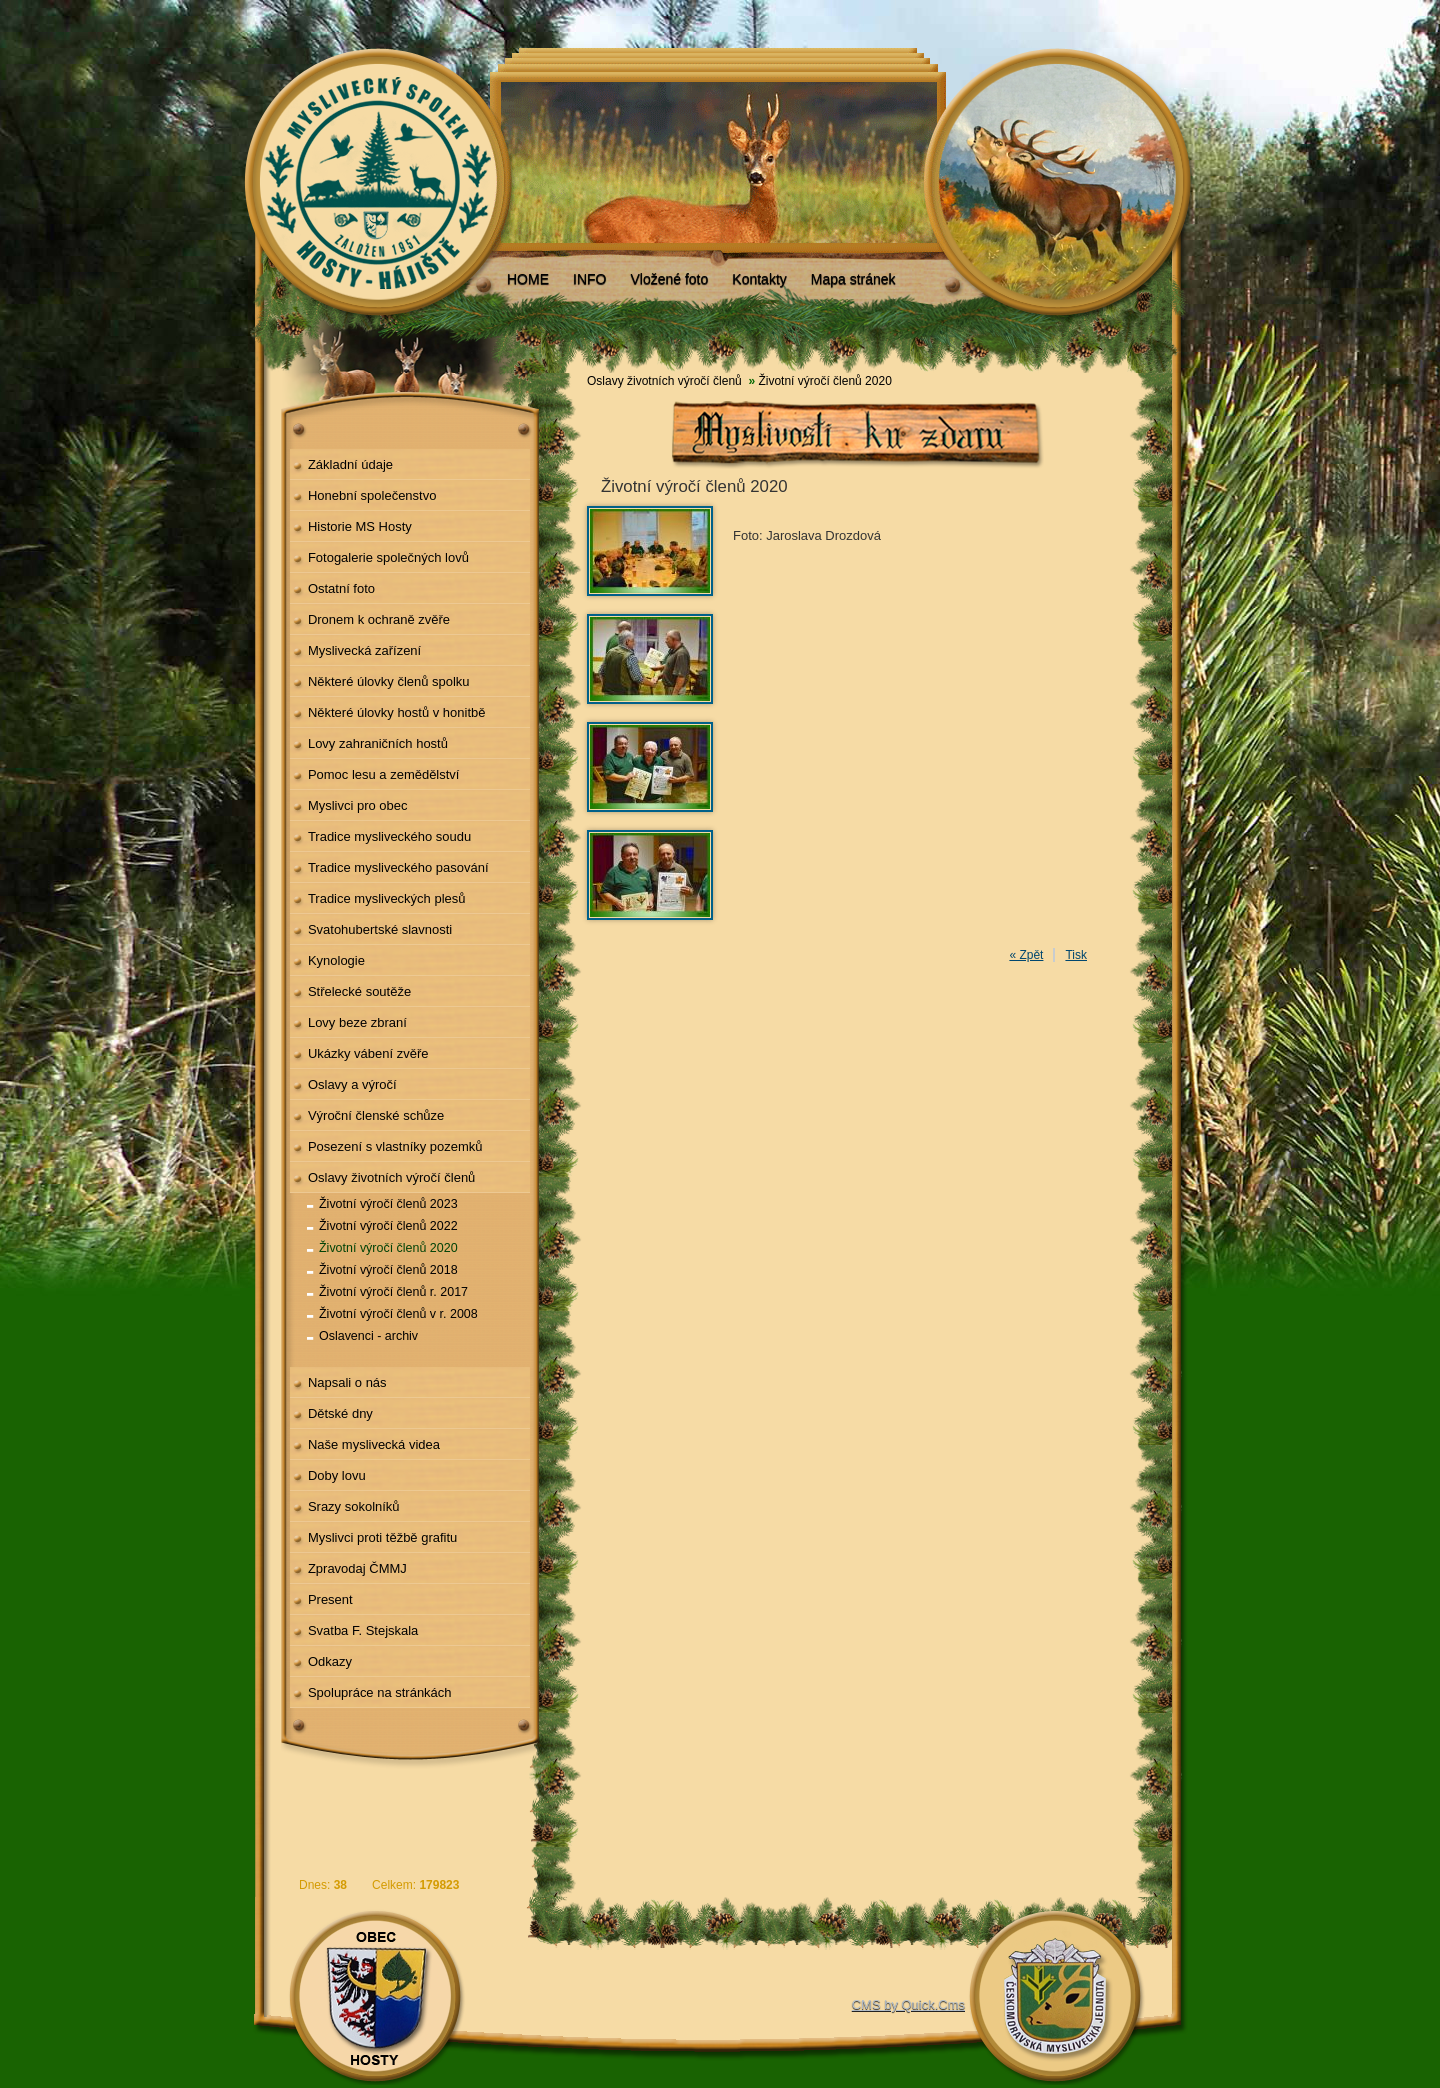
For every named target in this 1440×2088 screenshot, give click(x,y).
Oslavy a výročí (352, 1084)
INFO (589, 279)
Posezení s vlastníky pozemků (395, 1146)
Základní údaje (350, 464)
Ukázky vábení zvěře (368, 1053)
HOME (528, 279)
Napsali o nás (347, 1382)
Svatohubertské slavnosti (380, 929)
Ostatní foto (341, 588)
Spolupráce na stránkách (380, 1692)
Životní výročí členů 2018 (388, 1270)
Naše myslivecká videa (374, 1444)
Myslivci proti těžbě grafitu (382, 1537)
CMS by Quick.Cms (908, 2004)
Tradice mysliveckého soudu (389, 836)
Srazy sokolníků (354, 1506)
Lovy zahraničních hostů (378, 743)
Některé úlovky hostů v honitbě (397, 712)
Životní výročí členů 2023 (388, 1204)
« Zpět (1026, 955)
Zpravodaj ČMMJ (357, 1568)
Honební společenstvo (372, 495)
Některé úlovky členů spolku (389, 681)
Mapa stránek (853, 279)
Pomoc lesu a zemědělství (384, 774)
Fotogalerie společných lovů (388, 557)
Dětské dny (340, 1413)
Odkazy (330, 1661)
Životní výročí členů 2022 (388, 1226)
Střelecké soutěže (359, 991)
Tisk (1076, 955)
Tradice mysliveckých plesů (387, 898)
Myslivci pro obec (358, 805)
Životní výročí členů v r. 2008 (398, 1314)
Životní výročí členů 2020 (388, 1248)
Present (330, 1599)
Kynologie (336, 960)
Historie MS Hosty (360, 526)
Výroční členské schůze (376, 1115)
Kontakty (759, 279)
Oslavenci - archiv (368, 1336)
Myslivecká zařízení (364, 650)
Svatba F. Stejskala (363, 1630)
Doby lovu (337, 1475)
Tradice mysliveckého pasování (398, 867)
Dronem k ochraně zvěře (379, 619)
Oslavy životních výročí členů (391, 1177)
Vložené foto (669, 279)
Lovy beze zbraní (357, 1022)
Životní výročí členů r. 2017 (393, 1292)
